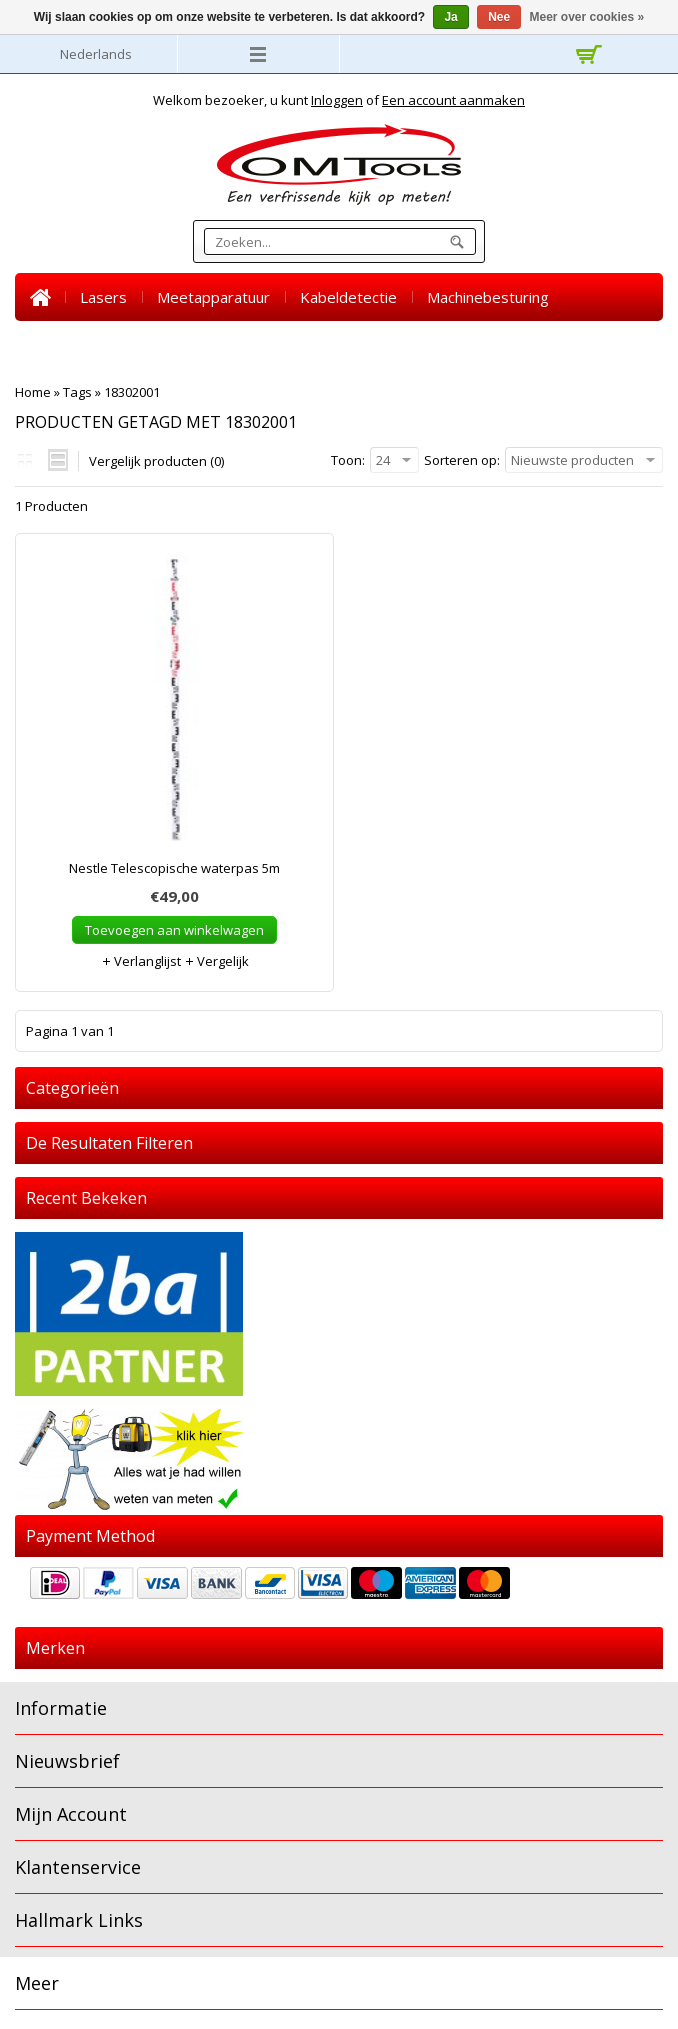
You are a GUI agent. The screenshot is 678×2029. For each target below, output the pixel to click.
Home (40, 297)
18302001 (132, 392)
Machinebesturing (488, 297)
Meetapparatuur (213, 297)
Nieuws (425, 345)
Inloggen (337, 100)
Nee (499, 17)
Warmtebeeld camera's (111, 345)
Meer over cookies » (587, 17)
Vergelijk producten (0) (156, 461)
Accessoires (264, 345)
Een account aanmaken (453, 100)
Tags (77, 392)
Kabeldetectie (348, 297)
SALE (353, 345)
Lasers (103, 297)
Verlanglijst (141, 961)
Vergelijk (216, 961)
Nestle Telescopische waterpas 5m (174, 868)
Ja (450, 17)
